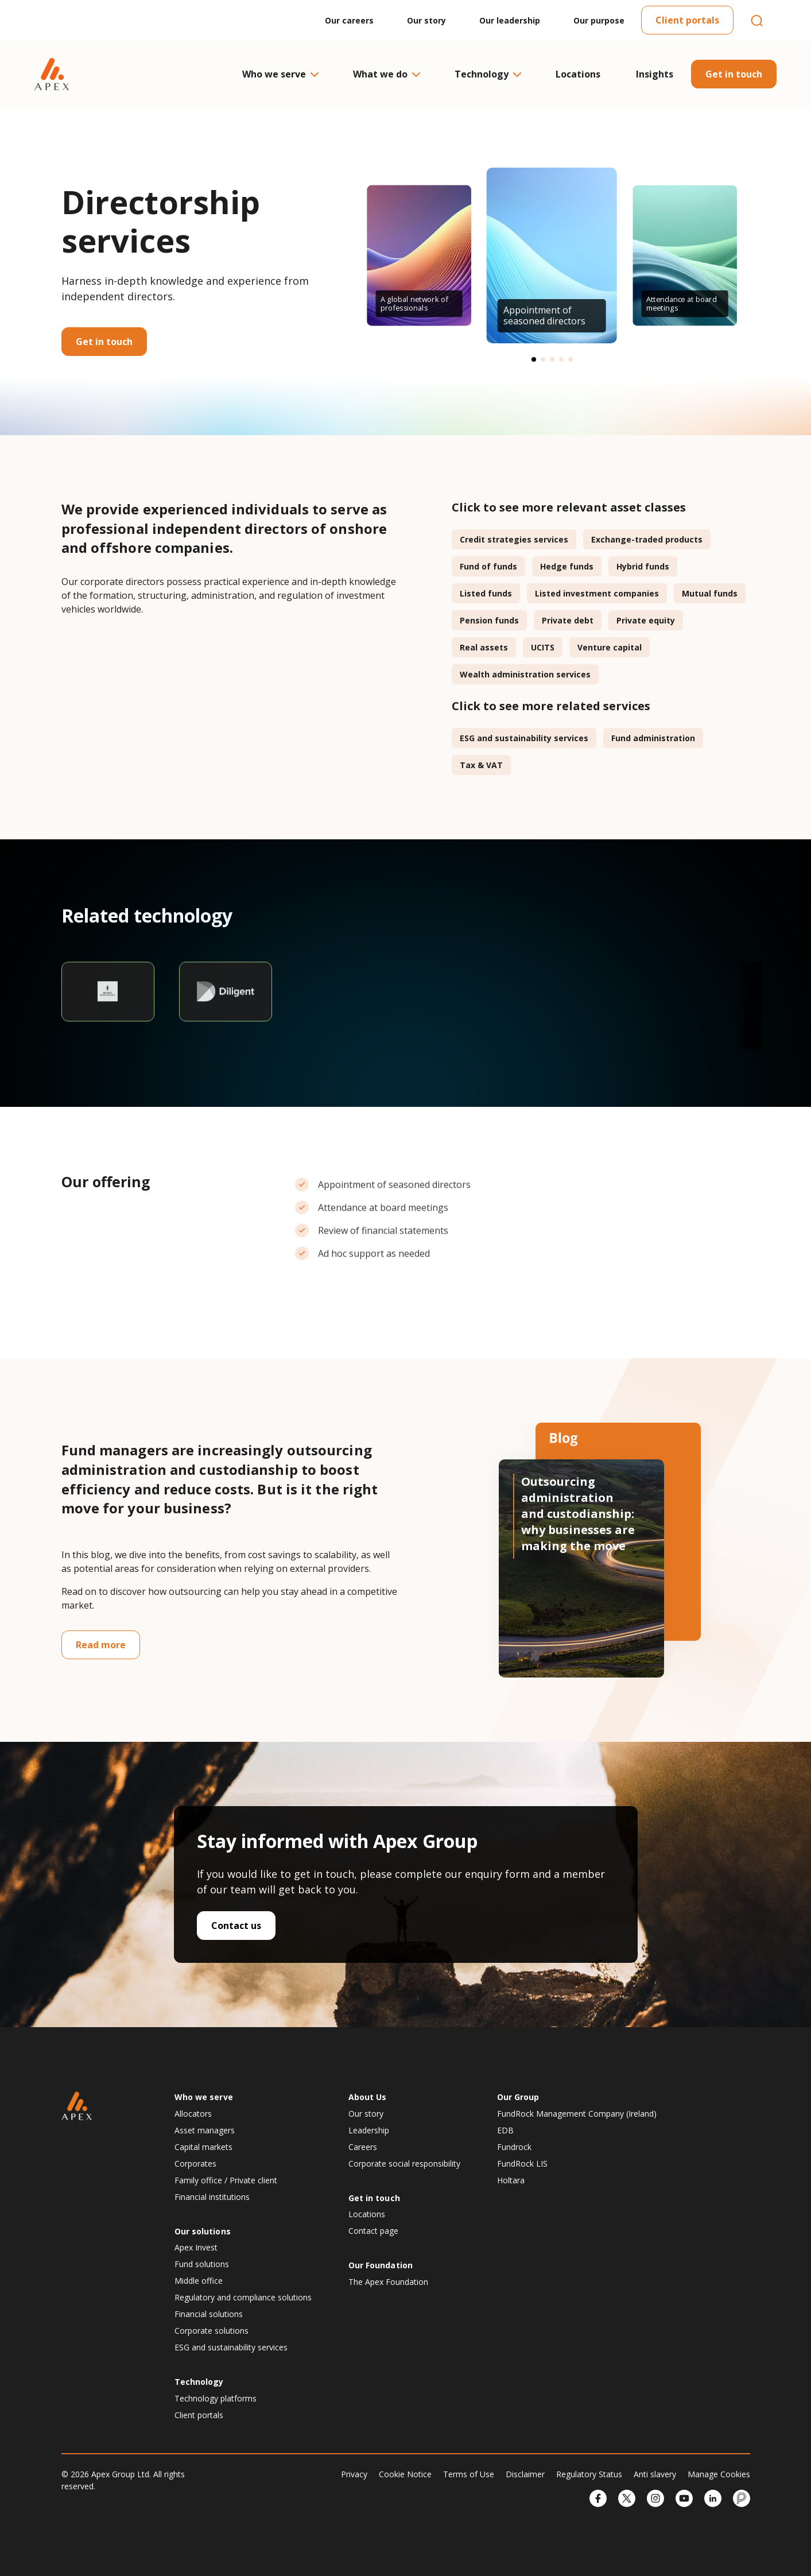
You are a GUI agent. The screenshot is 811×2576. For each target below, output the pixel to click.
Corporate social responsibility (404, 2163)
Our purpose (598, 20)
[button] (533, 359)
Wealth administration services (525, 674)
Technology (487, 74)
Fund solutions (201, 2264)
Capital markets (203, 2146)
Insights (654, 74)
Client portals (687, 20)
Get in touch (733, 74)
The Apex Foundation (388, 2281)
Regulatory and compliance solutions (243, 2297)
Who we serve (279, 74)
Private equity (645, 620)
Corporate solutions (211, 2330)
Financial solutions (208, 2313)
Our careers (349, 20)
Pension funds (489, 620)
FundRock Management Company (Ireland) (577, 2113)
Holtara (511, 2180)
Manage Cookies (719, 2474)
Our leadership (509, 20)
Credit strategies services (514, 539)
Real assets (484, 647)
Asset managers (204, 2130)
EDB (505, 2130)
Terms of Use (468, 2474)
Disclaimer (525, 2474)
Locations (578, 74)
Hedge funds (566, 566)
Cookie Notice (405, 2474)
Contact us (236, 1925)
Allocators (193, 2113)
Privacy (354, 2474)
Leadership (368, 2130)
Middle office (198, 2280)
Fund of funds (488, 566)
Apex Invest (196, 2247)
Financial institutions (212, 2196)
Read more (101, 1644)
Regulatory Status (589, 2474)
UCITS (542, 647)
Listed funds (486, 593)
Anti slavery (655, 2474)
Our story (426, 20)
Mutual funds (710, 593)
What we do (386, 74)
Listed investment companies (597, 593)
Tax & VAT (481, 765)
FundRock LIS (522, 2163)
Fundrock (514, 2146)
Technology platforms (215, 2398)
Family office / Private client (225, 2180)
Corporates (195, 2163)
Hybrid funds (642, 566)
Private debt (567, 620)
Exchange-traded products (647, 539)
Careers (362, 2146)
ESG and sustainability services (524, 738)
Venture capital (609, 647)
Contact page (373, 2230)
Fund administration (653, 738)
